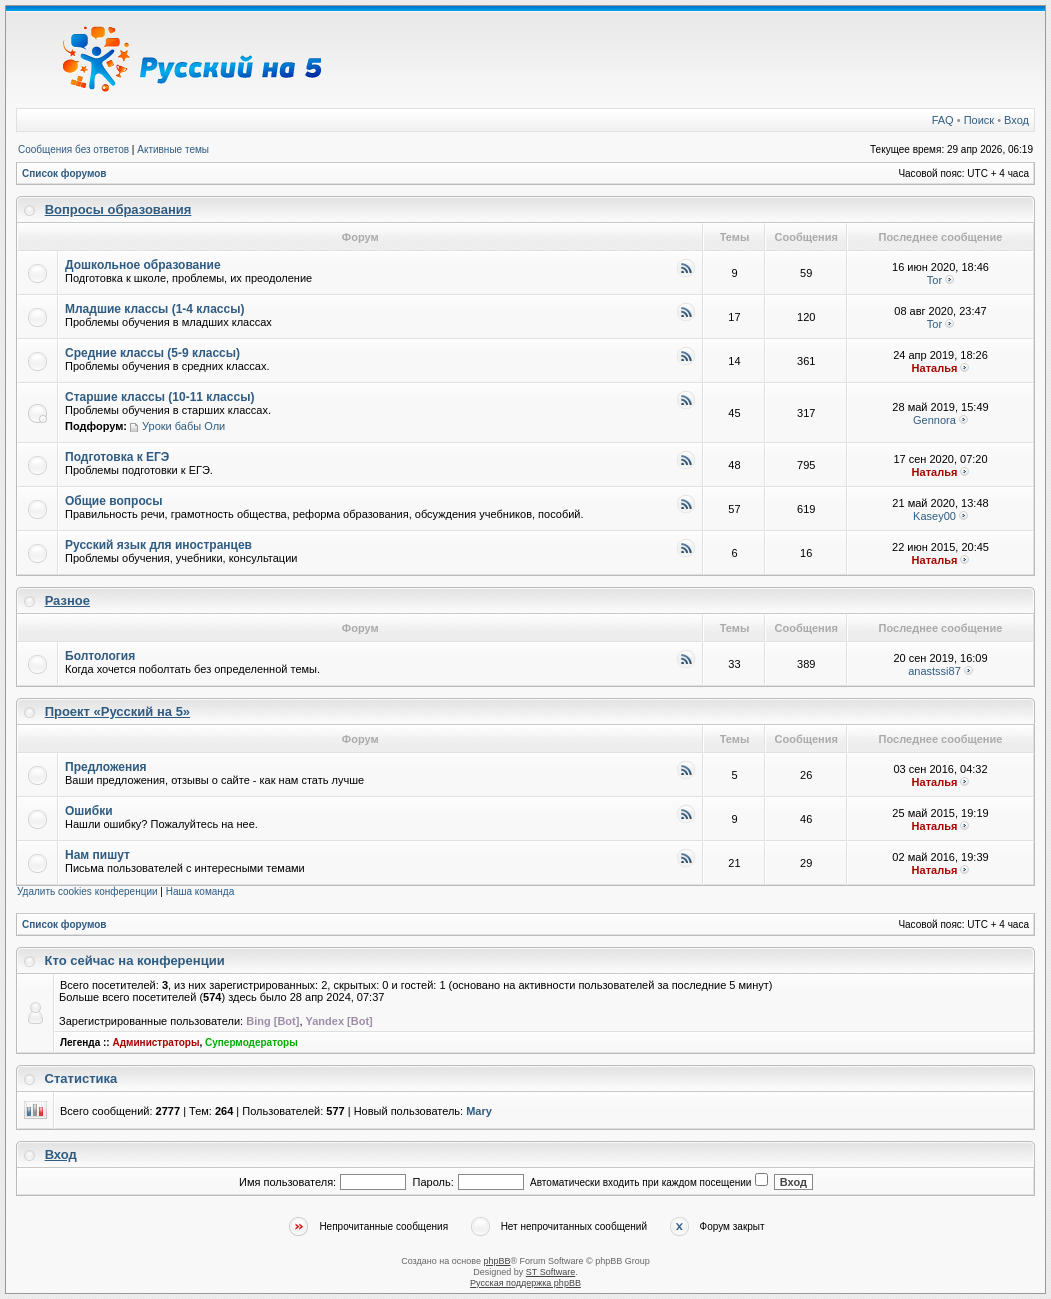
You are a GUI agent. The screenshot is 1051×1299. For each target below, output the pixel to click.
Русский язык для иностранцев (158, 545)
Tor (934, 280)
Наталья (935, 368)
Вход (1016, 120)
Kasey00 (934, 516)
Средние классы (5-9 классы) (152, 353)
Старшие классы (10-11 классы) (159, 397)
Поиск (979, 120)
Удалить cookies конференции (87, 891)
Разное (67, 600)
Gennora (934, 420)
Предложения (106, 767)
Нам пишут (97, 855)
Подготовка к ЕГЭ (117, 457)
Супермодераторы (251, 1042)
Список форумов (64, 173)
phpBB (496, 1261)
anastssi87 (934, 671)
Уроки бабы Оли (183, 426)
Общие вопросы (113, 501)
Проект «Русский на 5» (117, 711)
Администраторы (155, 1042)
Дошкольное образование (143, 265)
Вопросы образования (118, 209)
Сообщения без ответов (73, 149)
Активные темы (173, 149)
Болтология (100, 656)
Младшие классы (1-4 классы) (154, 309)
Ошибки (89, 811)
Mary (479, 1111)
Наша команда (200, 891)
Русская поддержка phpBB (525, 1283)
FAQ (943, 120)
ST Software (550, 1272)
